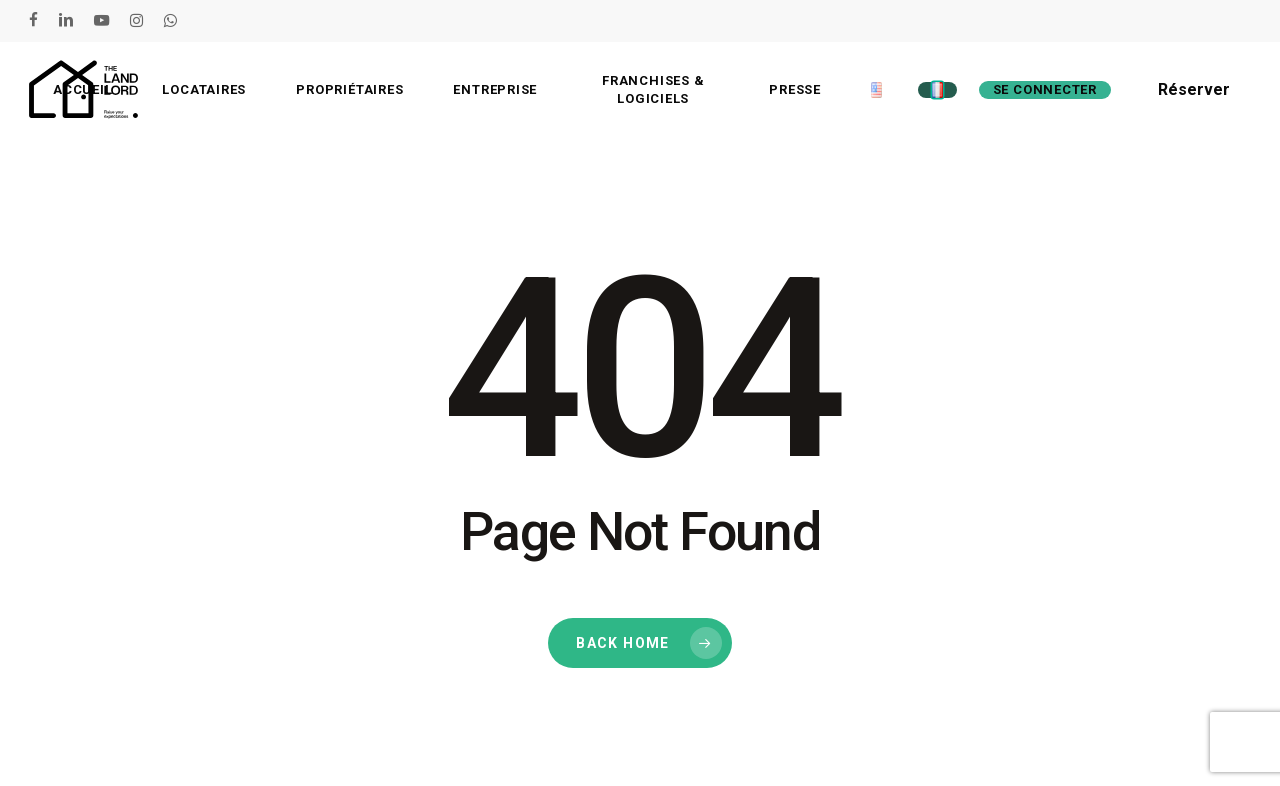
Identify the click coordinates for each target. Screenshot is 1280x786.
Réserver (1194, 89)
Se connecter (1045, 89)
